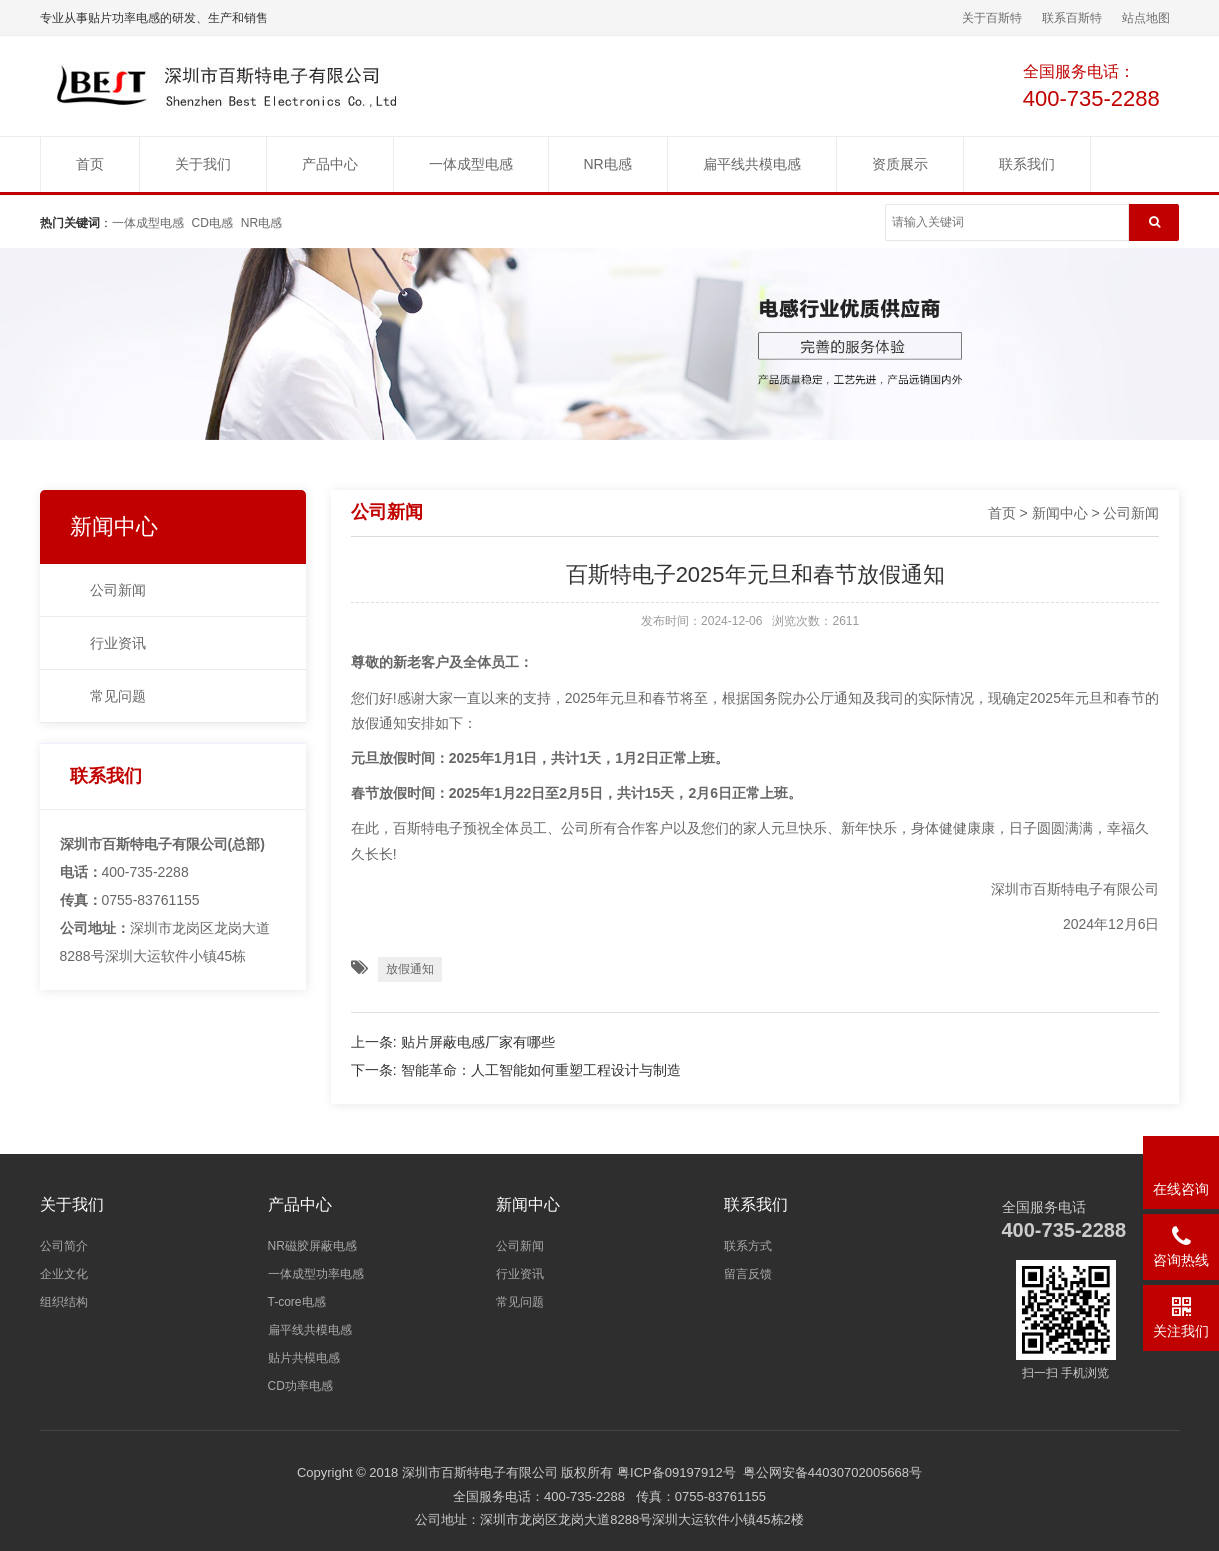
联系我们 (1027, 164)
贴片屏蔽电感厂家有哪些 (478, 1042)
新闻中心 (114, 526)
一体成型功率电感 (316, 1274)
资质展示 (900, 164)
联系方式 (748, 1246)
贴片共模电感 (304, 1358)
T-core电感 (297, 1302)
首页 (90, 164)
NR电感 (608, 164)
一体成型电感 (471, 164)
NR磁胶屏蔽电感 (312, 1246)
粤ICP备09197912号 (676, 1472)
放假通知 (410, 969)
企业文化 (64, 1274)
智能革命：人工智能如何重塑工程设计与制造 (541, 1070)
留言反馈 (748, 1274)
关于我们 (203, 164)
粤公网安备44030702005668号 (832, 1472)
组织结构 (64, 1302)
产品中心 (330, 164)
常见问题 (118, 696)
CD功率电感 (300, 1386)
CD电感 (212, 223)
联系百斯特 (1072, 18)
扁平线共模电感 (752, 164)
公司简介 (64, 1246)
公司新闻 (118, 590)
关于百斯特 (992, 18)
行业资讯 (118, 643)
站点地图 (1146, 18)
